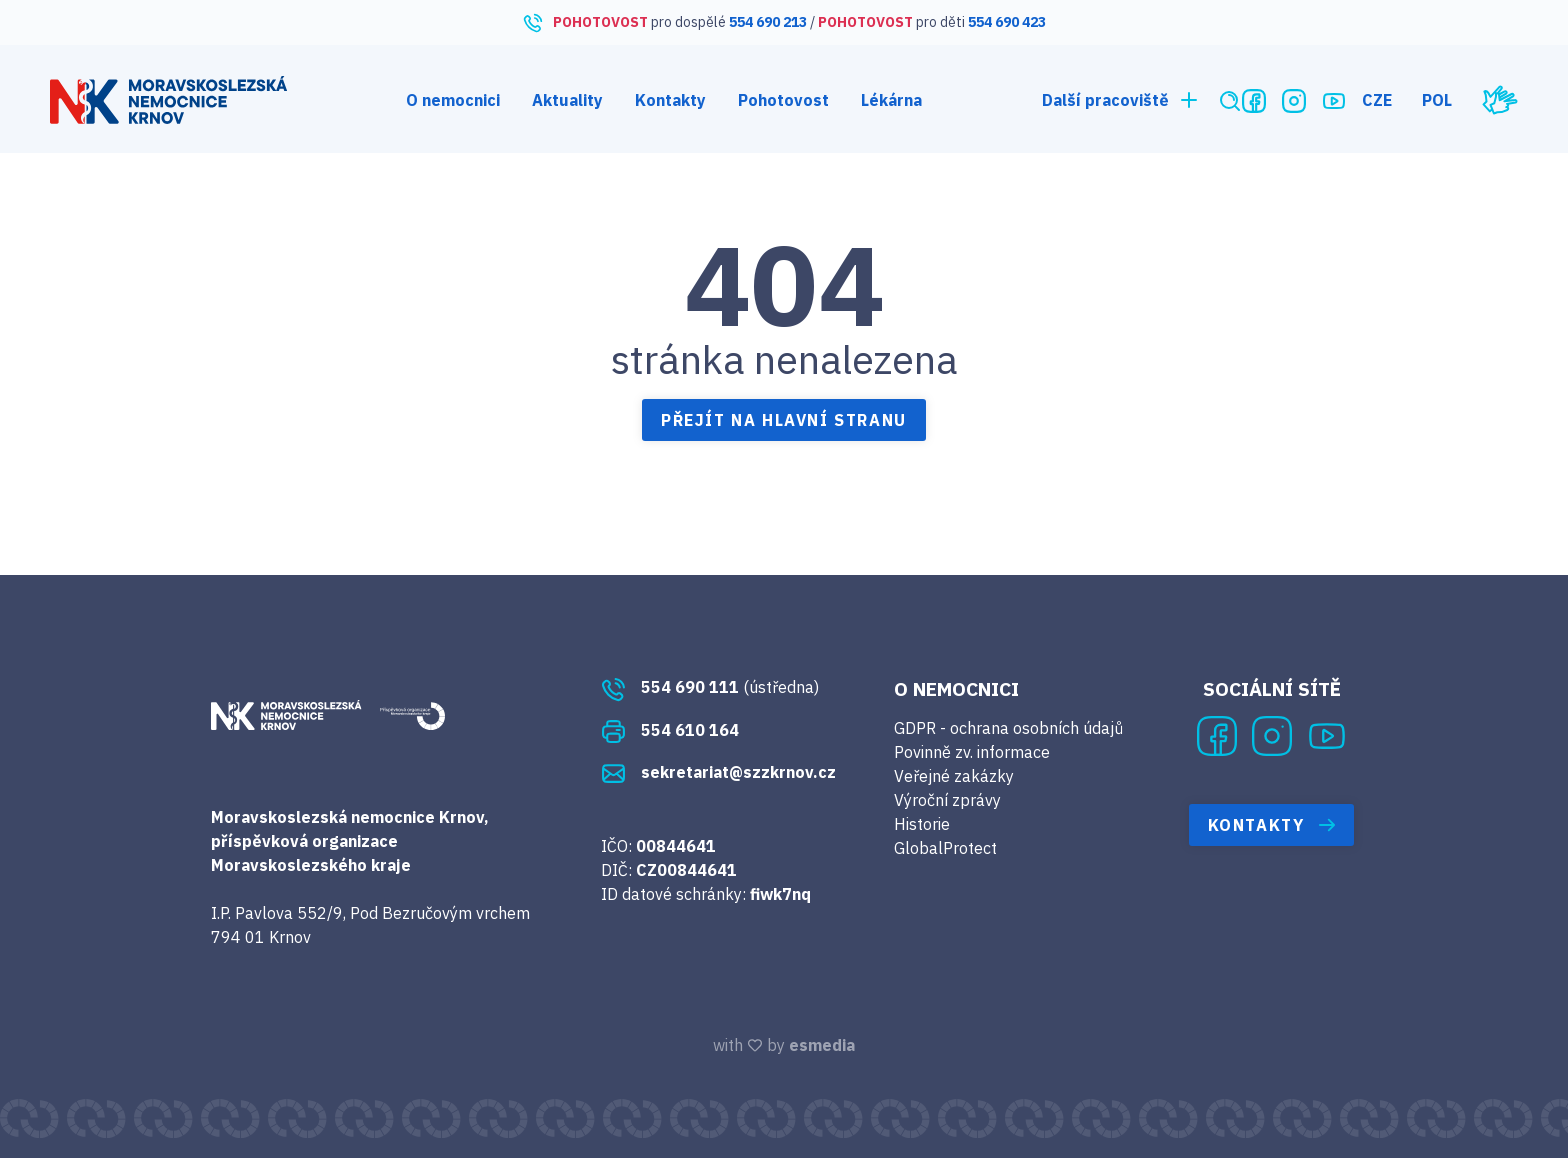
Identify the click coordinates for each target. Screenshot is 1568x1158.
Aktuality (567, 100)
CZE (1377, 100)
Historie (922, 824)
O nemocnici (453, 100)
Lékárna (891, 100)
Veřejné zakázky (954, 776)
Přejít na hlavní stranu (784, 420)
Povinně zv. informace (972, 752)
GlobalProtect (945, 848)
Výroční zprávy (947, 800)
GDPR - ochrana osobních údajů (1008, 728)
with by (784, 1045)
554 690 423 (1007, 22)
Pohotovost (783, 100)
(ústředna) (710, 687)
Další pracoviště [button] (1121, 100)
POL (1437, 100)
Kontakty (670, 100)
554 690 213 (768, 22)
